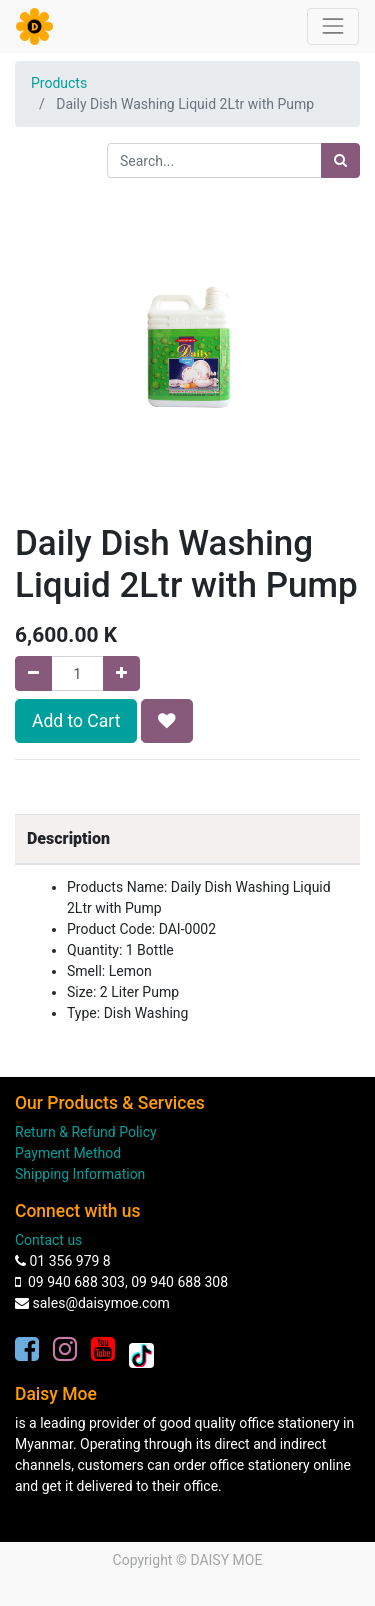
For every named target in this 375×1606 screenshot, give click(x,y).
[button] (167, 721)
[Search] (340, 160)
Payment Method (68, 1153)
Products (59, 83)
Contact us (48, 1240)
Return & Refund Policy (86, 1132)
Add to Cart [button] (76, 721)
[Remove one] (33, 673)
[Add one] (121, 673)
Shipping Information (80, 1174)
